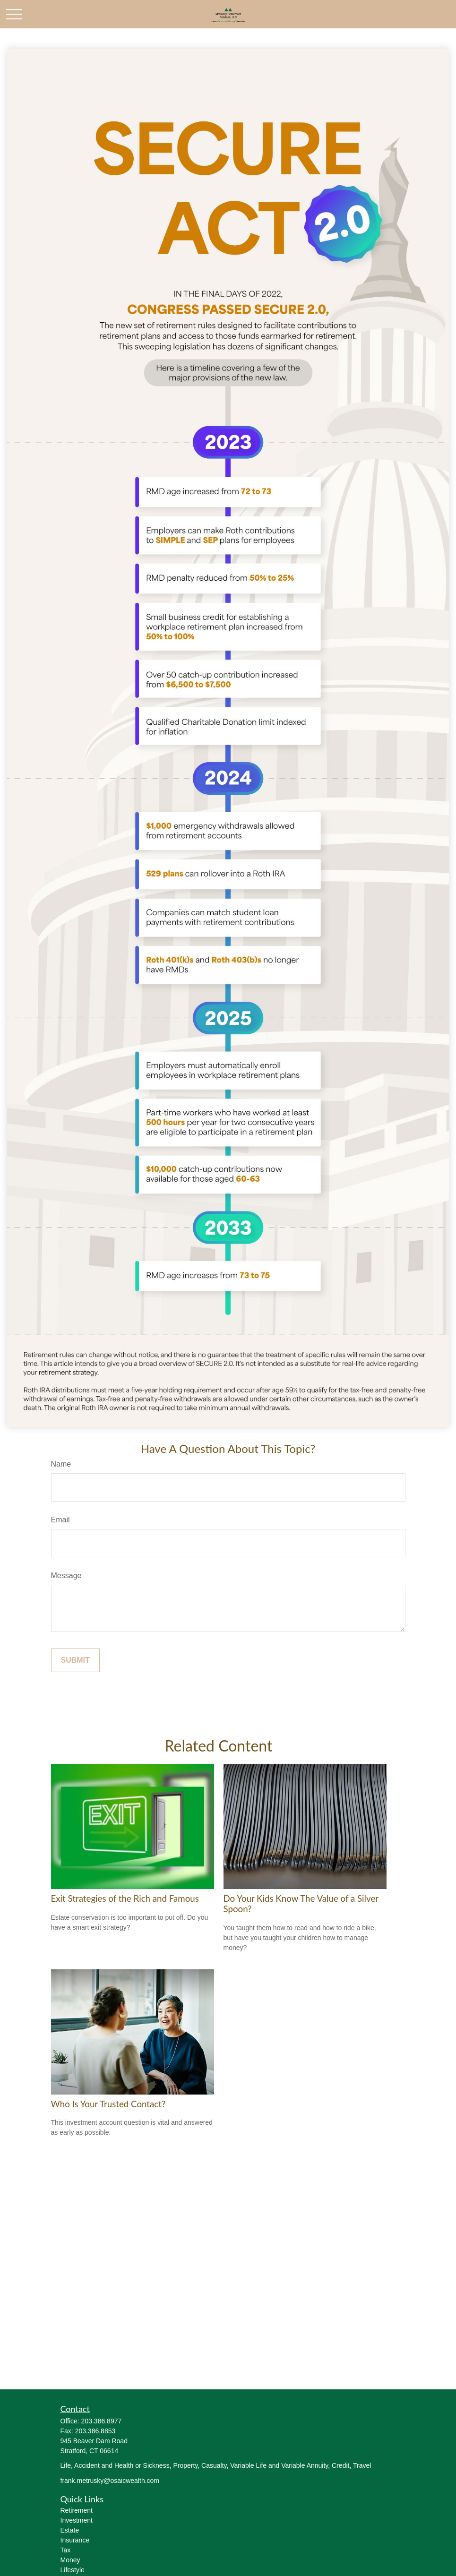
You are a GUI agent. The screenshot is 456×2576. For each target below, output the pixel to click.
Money (70, 2560)
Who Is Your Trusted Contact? (108, 2104)
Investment (76, 2520)
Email (60, 1520)
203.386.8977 (101, 2421)
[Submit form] (75, 1660)
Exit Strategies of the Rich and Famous (125, 1898)
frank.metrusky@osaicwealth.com (110, 2480)
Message (66, 1575)
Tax (65, 2550)
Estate (69, 2530)
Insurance (74, 2540)
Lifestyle (72, 2570)
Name (61, 1464)
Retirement (76, 2510)
